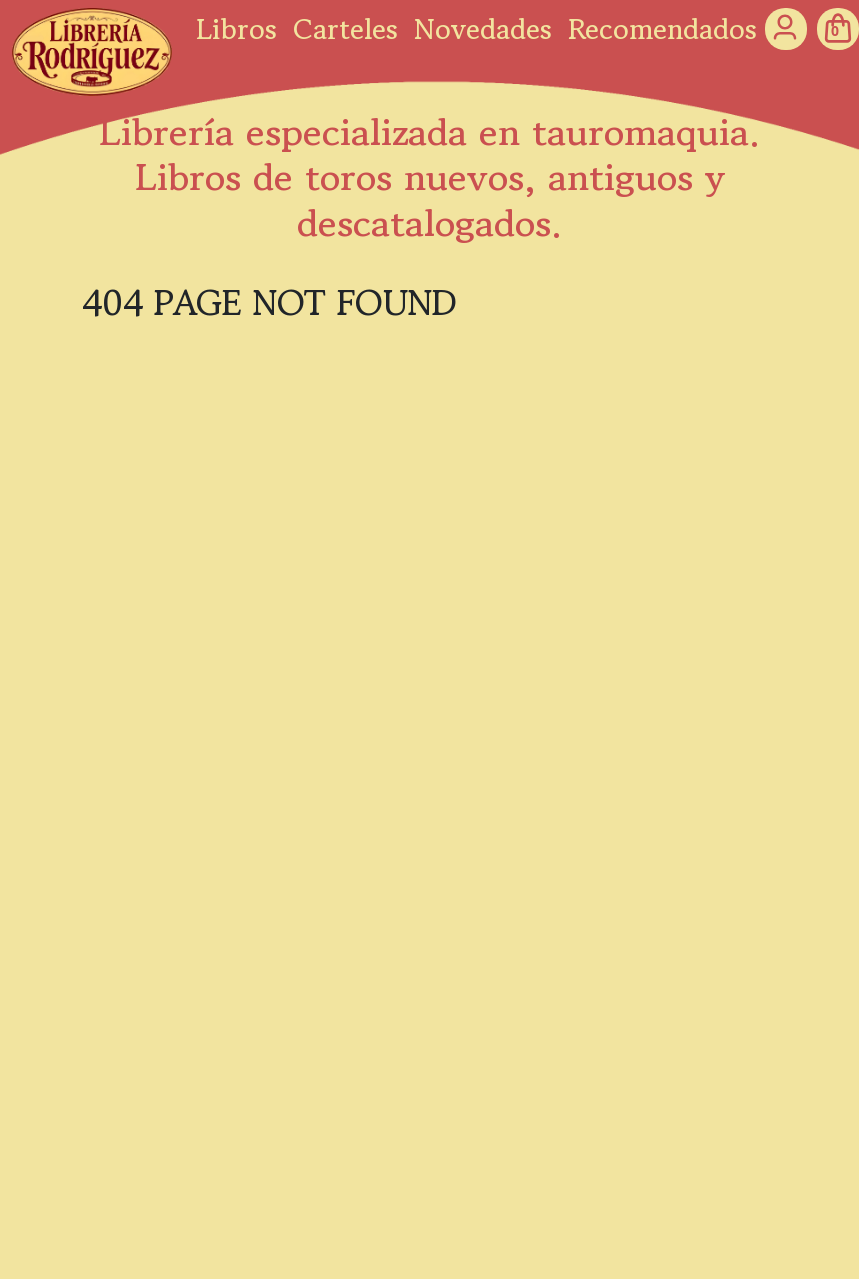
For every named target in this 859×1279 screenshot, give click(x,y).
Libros (236, 29)
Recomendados (662, 29)
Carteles (345, 29)
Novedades (483, 29)
